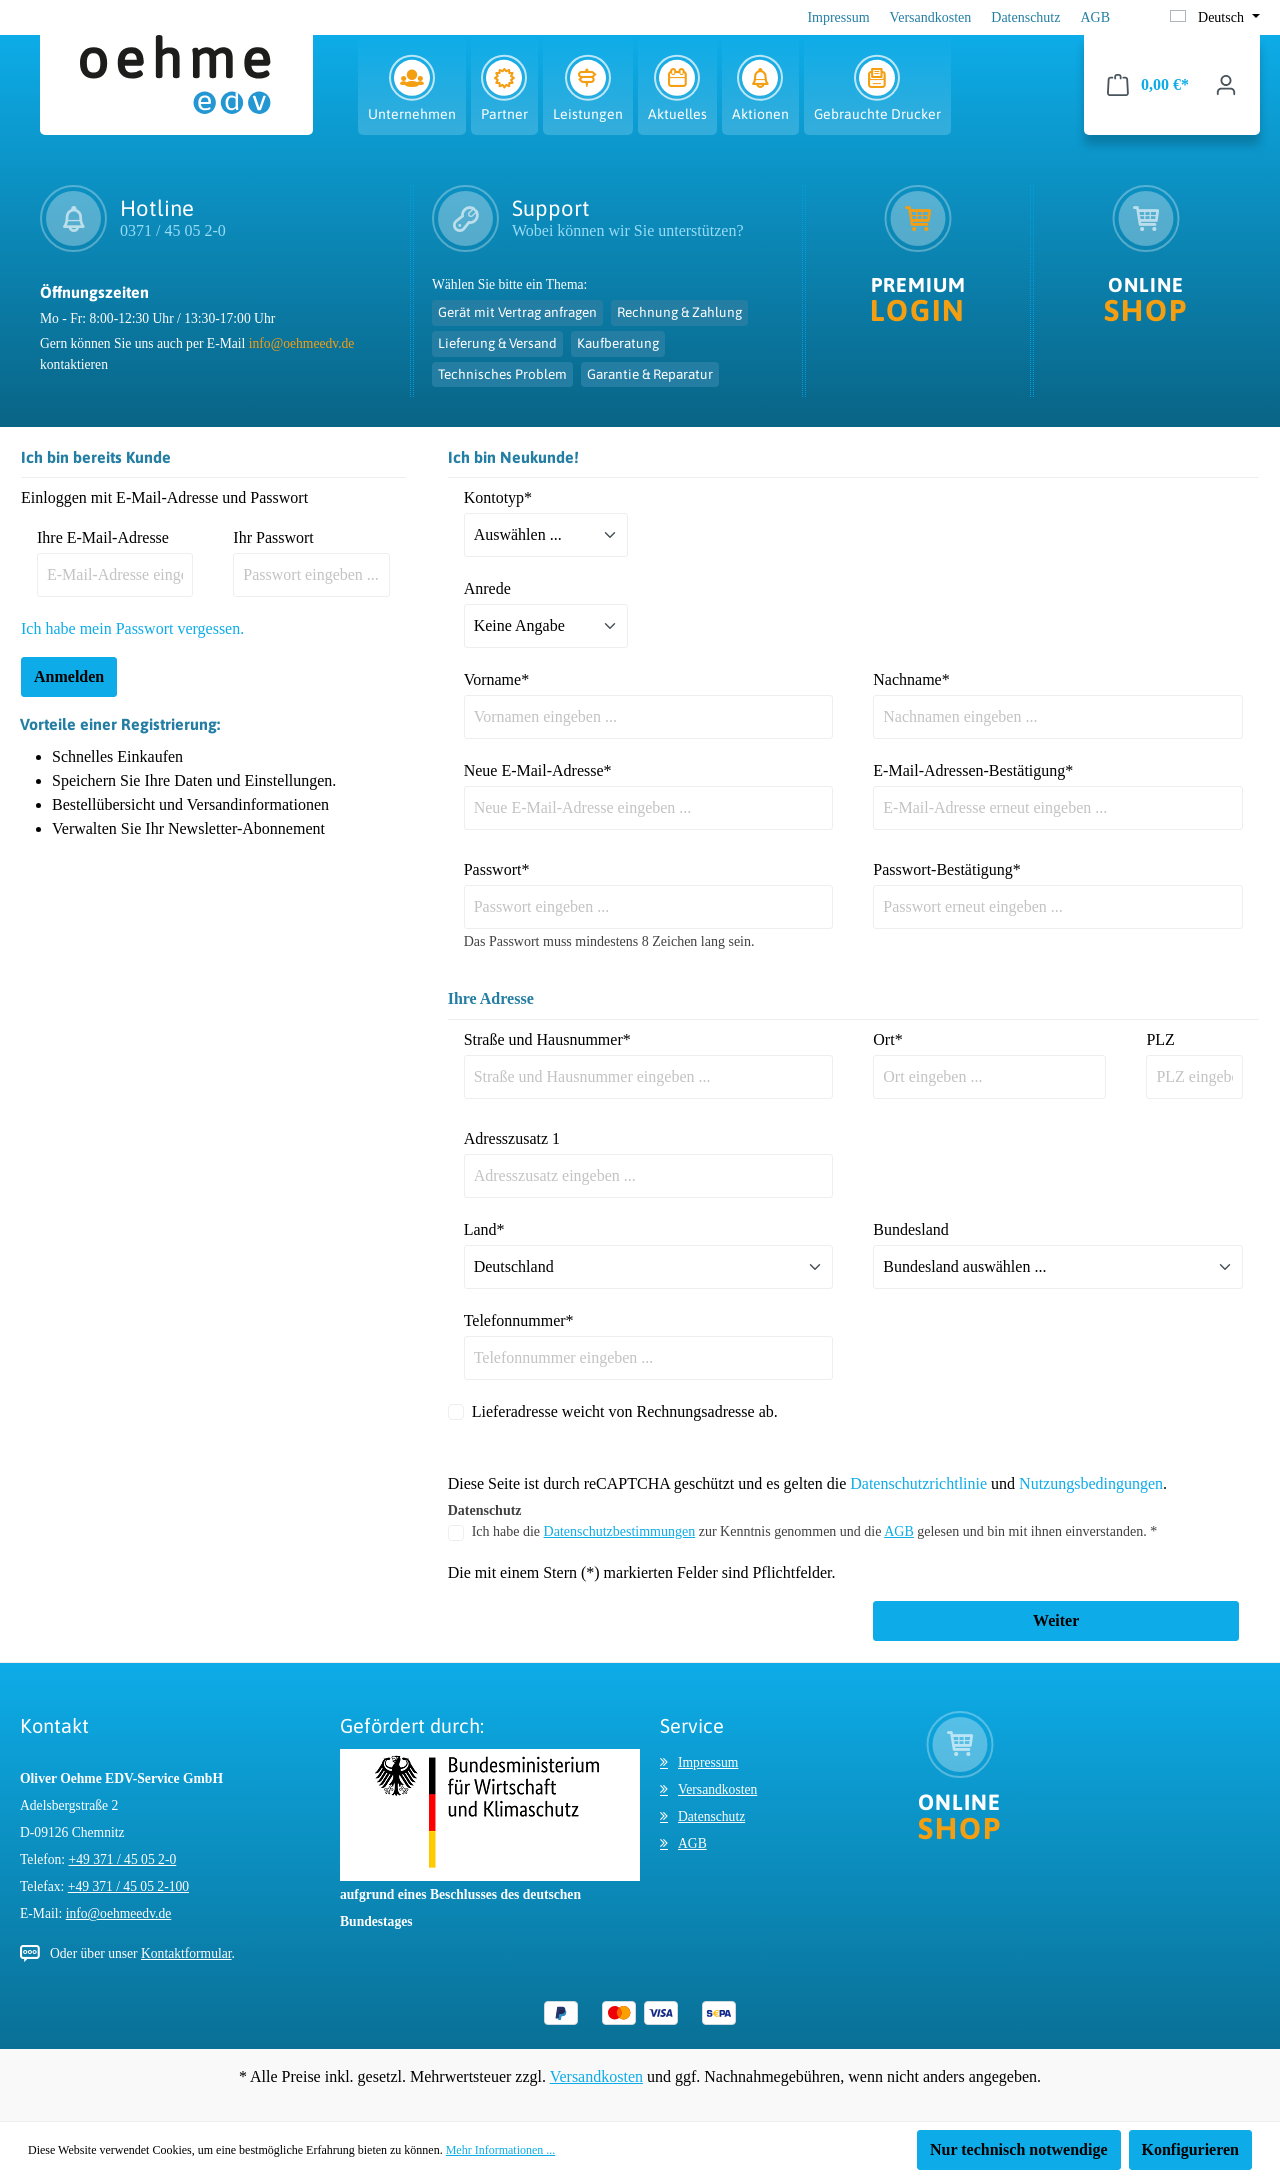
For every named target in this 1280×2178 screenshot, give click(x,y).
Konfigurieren (1190, 2149)
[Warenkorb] (1148, 85)
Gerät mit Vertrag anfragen (517, 312)
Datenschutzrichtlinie (918, 1483)
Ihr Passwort (273, 537)
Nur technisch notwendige (1019, 2149)
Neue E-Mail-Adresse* (538, 770)
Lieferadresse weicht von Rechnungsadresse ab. (625, 1411)
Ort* (887, 1039)
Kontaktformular (186, 1953)
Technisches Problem (502, 374)
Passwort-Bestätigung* (947, 869)
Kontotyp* (498, 497)
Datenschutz (1025, 17)
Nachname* (911, 679)
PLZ (1160, 1039)
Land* (484, 1229)
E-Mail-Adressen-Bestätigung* (973, 770)
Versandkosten (931, 17)
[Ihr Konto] (1226, 85)
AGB (1095, 17)
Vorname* (496, 679)
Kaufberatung (618, 343)
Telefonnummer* (519, 1320)
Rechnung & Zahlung (679, 312)
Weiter (1056, 1620)
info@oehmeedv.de (302, 343)
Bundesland (911, 1229)
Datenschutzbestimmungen (620, 1531)
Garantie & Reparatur (650, 374)
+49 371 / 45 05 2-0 (123, 1859)
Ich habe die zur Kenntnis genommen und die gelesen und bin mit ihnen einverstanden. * (814, 1531)
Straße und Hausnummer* (547, 1039)
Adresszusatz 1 (512, 1138)
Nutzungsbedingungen (1091, 1483)
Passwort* (497, 869)
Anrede (487, 588)
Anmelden (69, 676)
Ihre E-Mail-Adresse (103, 537)
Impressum (838, 17)
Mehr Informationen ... (501, 2150)
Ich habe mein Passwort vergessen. (132, 628)
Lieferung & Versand (497, 343)
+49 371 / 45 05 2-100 (128, 1886)
